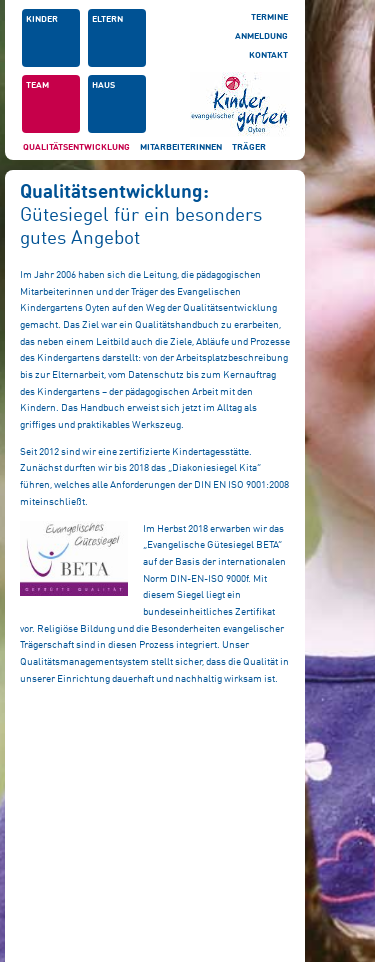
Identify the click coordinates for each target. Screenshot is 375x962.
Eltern (107, 19)
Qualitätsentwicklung (76, 147)
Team (37, 85)
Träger (249, 147)
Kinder (42, 19)
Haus (103, 85)
